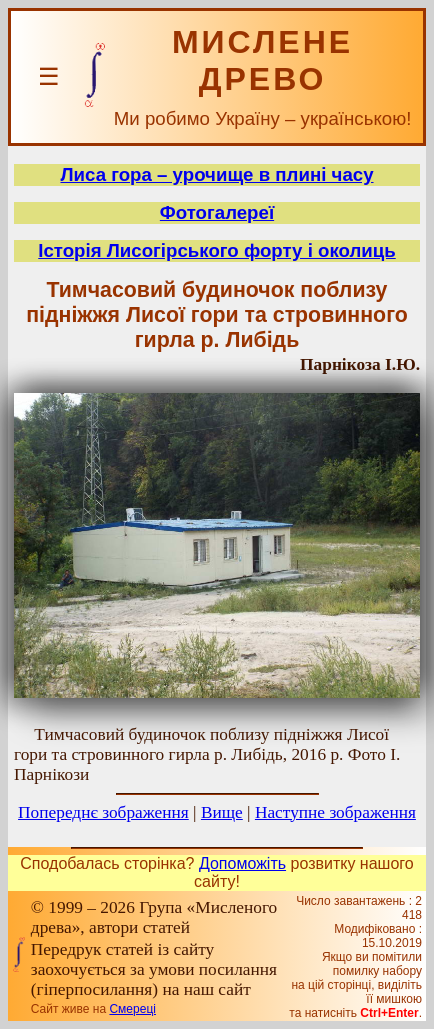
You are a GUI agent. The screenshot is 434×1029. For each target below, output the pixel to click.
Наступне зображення (335, 812)
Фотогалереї (217, 212)
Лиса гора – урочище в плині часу (216, 174)
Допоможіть (242, 863)
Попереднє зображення (103, 812)
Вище (222, 812)
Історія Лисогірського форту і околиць (216, 250)
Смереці (132, 1009)
